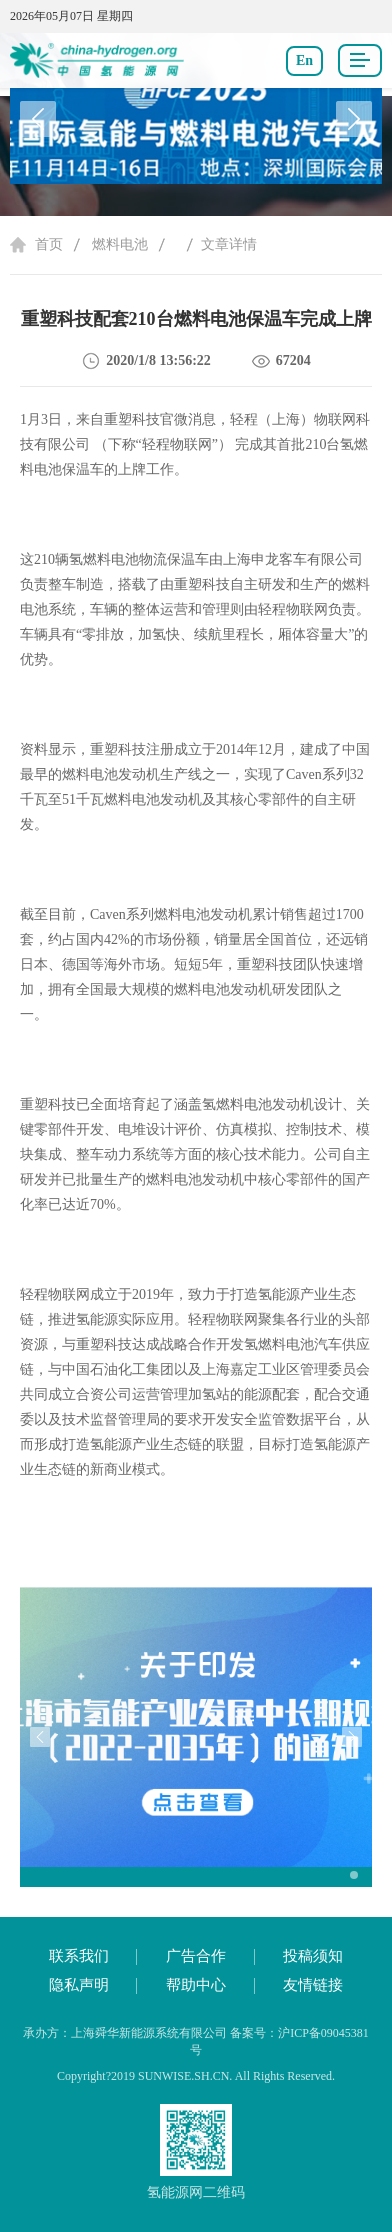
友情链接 (313, 1985)
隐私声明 (79, 1985)
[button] (354, 119)
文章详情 (229, 244)
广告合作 (196, 1956)
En (304, 60)
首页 (49, 244)
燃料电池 (120, 244)
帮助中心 (196, 1985)
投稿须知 (313, 1956)
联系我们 (79, 1956)
